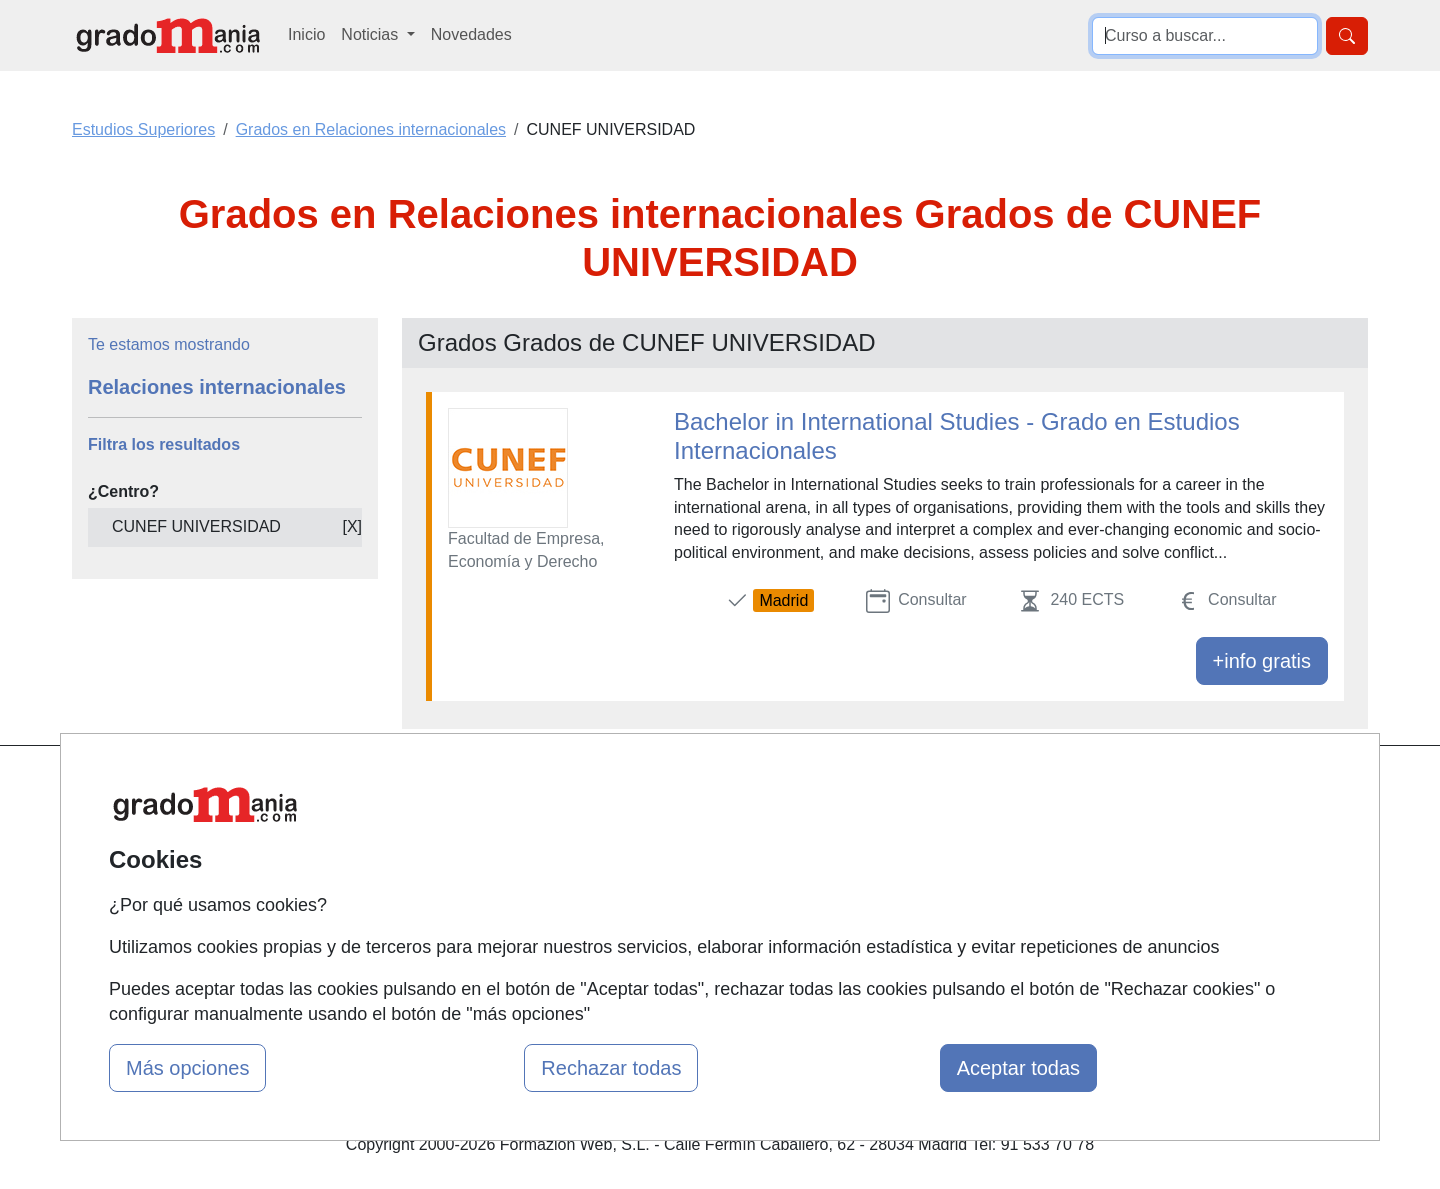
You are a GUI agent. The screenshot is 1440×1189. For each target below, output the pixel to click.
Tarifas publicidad (480, 865)
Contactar (892, 787)
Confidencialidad (917, 826)
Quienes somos (473, 826)
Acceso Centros (474, 942)
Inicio (306, 34)
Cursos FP (676, 826)
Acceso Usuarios (478, 903)
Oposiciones (682, 942)
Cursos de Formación (714, 903)
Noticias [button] (371, 34)
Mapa (438, 787)
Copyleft (887, 903)
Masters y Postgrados (715, 787)
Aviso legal (896, 865)
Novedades (471, 34)
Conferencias (685, 865)
